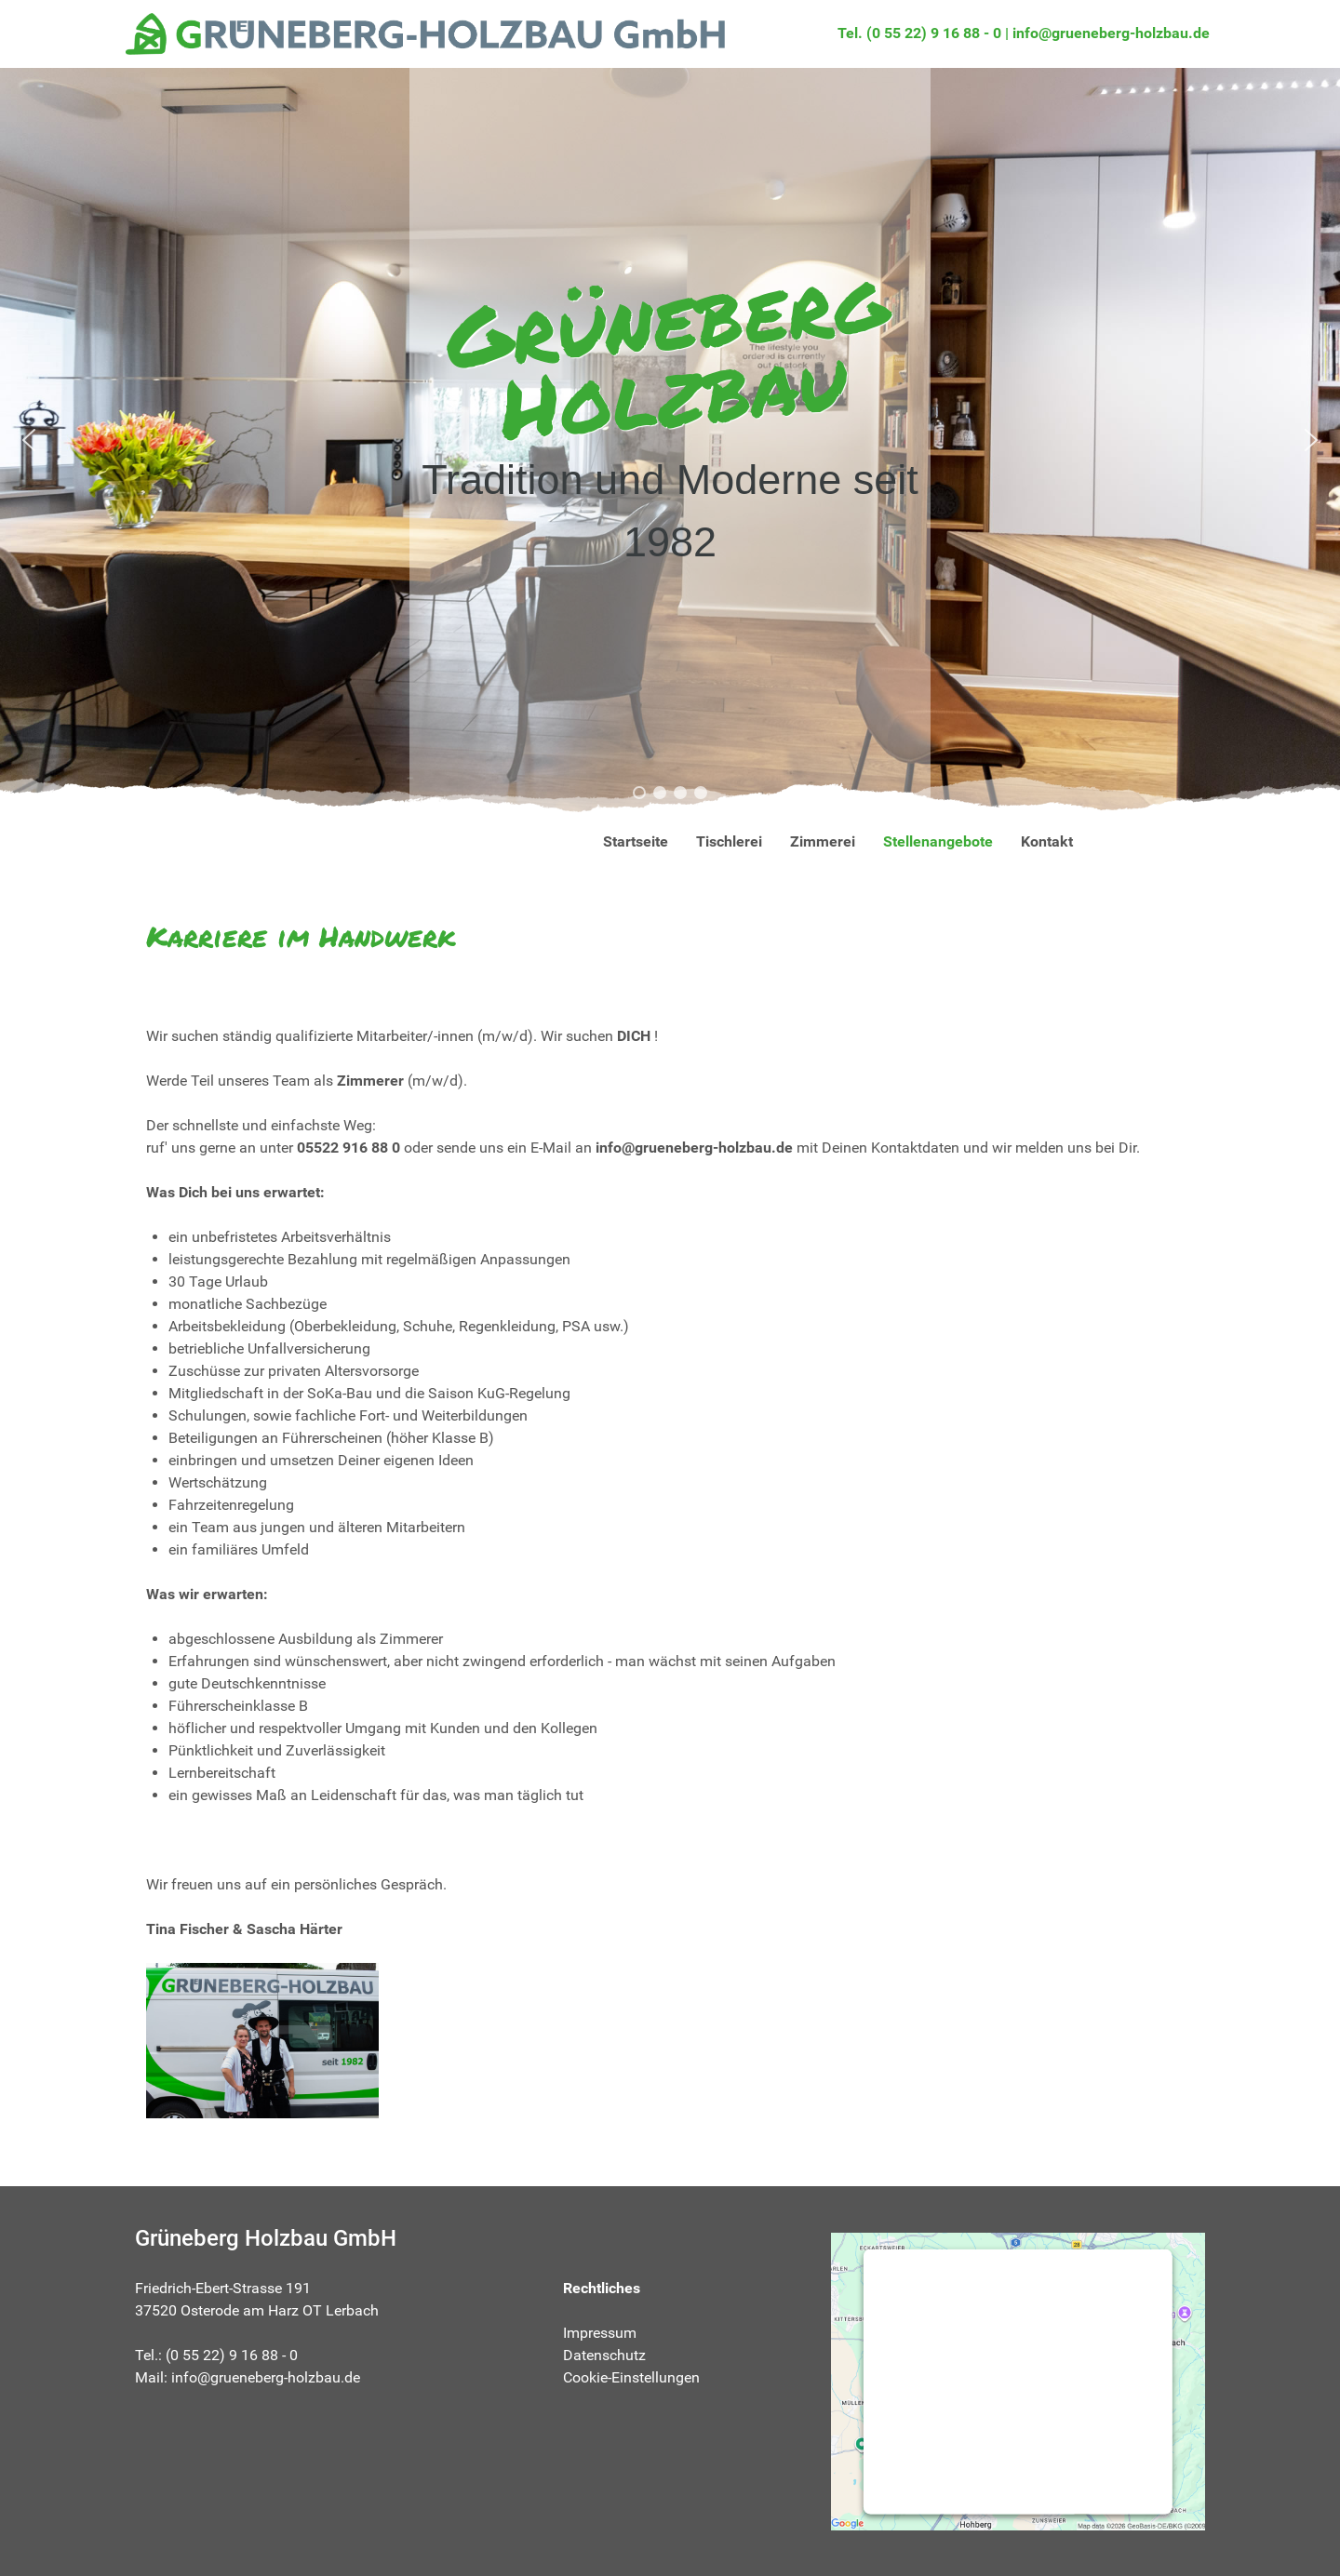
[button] (29, 440)
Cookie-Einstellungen (631, 2377)
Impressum (599, 2333)
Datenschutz (604, 2355)
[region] (670, 440)
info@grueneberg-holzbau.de (1111, 33)
